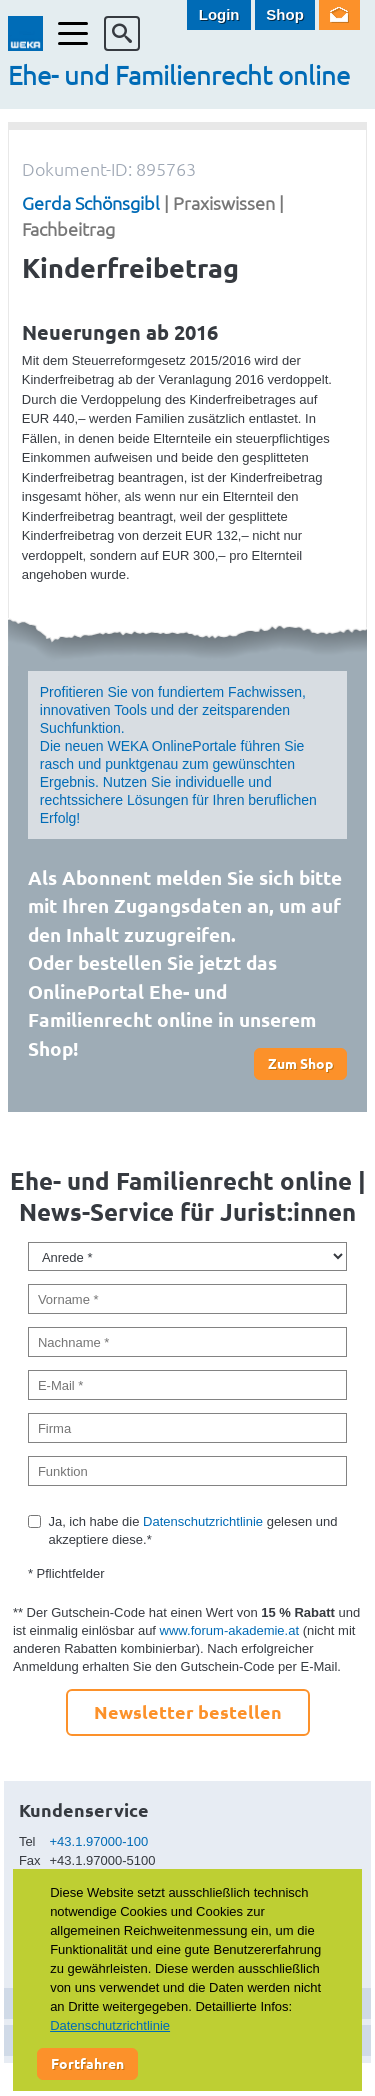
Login (219, 14)
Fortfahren (87, 2063)
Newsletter (339, 15)
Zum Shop (300, 1063)
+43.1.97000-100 (99, 1841)
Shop (285, 14)
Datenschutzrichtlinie (203, 1521)
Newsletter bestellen (188, 1711)
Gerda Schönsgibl (91, 202)
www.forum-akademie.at (229, 1630)
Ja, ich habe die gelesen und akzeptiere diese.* (192, 1530)
